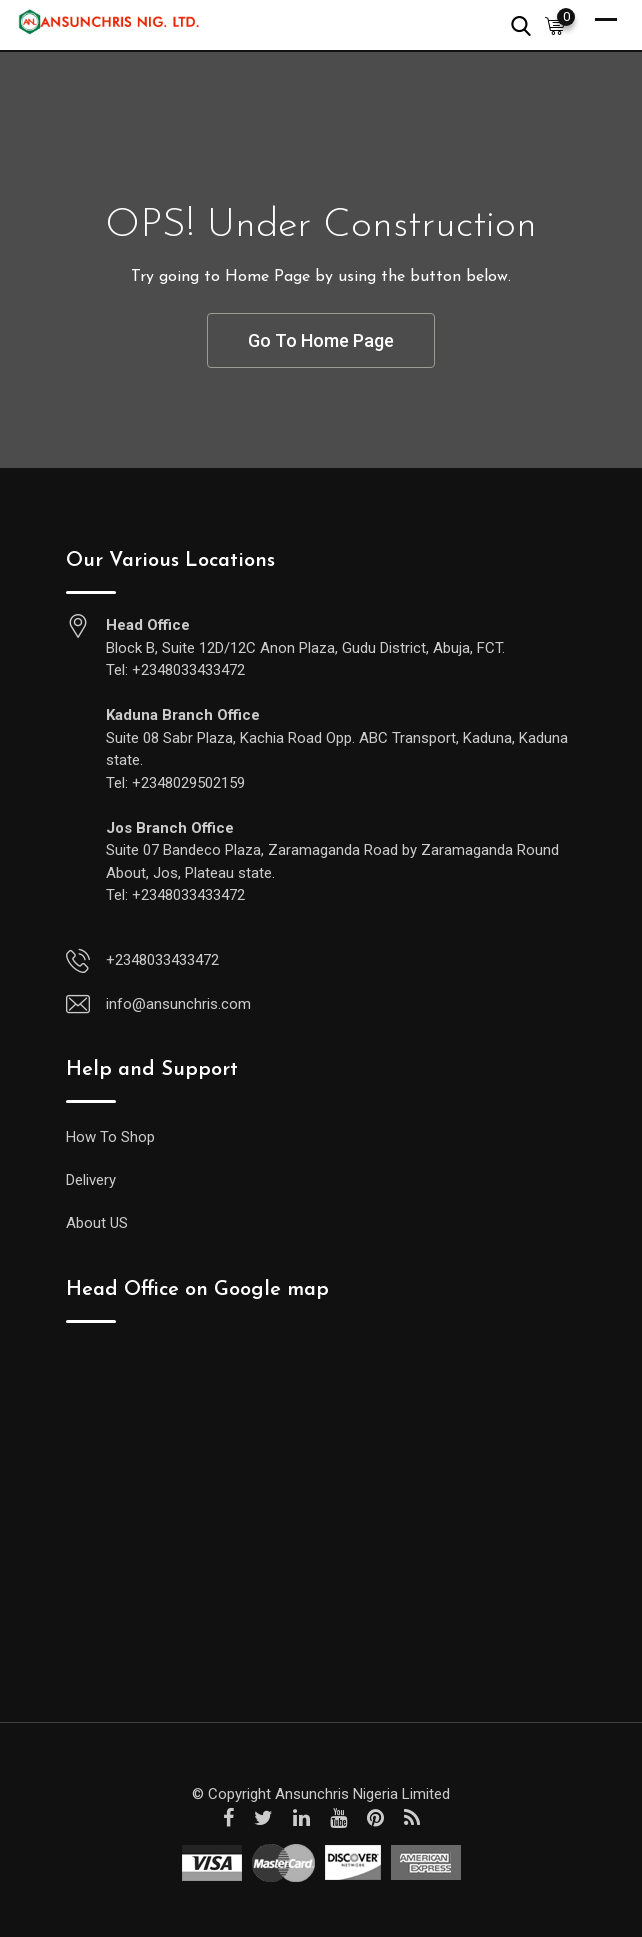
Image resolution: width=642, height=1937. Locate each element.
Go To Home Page (321, 340)
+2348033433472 (162, 960)
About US (97, 1223)
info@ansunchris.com (178, 1004)
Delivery (91, 1180)
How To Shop (110, 1137)
